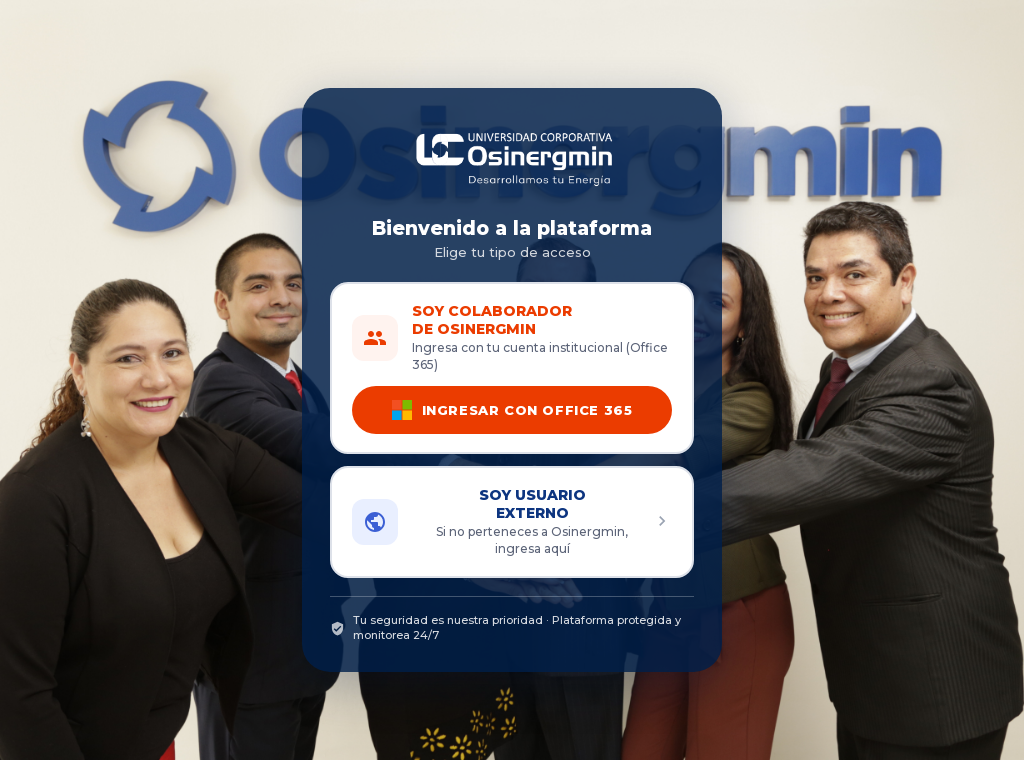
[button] (512, 522)
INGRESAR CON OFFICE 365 (512, 410)
